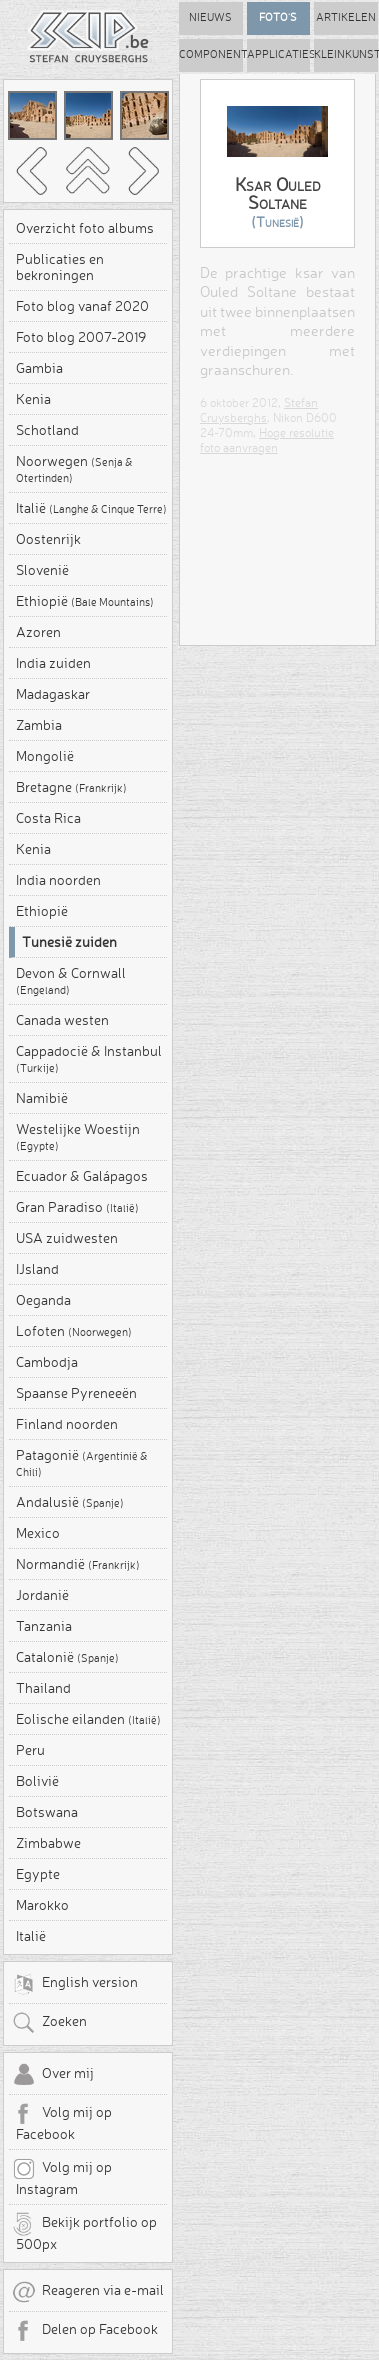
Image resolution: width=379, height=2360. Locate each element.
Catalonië (67, 1657)
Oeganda (43, 1300)
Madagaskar (53, 694)
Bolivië (37, 1781)
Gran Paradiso (77, 1207)
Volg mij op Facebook (62, 2122)
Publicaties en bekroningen (60, 267)
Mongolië (45, 756)
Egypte (38, 1874)
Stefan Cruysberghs (259, 410)
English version (75, 1984)
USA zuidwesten (67, 1238)
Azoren (38, 632)
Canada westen (62, 1020)
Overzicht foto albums (85, 228)
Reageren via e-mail (88, 2292)
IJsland (37, 1269)
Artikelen (346, 17)
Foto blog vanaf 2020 (82, 306)
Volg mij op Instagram (62, 2177)
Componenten (211, 54)
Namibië (42, 1098)
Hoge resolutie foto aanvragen (267, 440)
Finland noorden (67, 1424)
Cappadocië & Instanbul (89, 1059)
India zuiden (53, 663)
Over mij (53, 2075)
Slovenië (42, 570)
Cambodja (47, 1362)
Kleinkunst (346, 54)
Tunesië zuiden (69, 942)
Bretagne (71, 787)
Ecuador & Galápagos (82, 1176)
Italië (91, 508)
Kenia (33, 399)
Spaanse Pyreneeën (76, 1393)
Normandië (78, 1564)
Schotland (47, 430)
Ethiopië (85, 601)
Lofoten (74, 1331)
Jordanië (42, 1595)
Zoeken (49, 2023)
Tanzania (44, 1626)
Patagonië (82, 1463)
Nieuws (210, 17)
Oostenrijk (48, 539)
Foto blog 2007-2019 (81, 337)
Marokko (42, 1905)
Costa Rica (48, 818)
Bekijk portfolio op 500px (84, 2232)
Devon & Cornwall (71, 981)
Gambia (39, 368)
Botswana (47, 1812)
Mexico (38, 1533)
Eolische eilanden (88, 1719)
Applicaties (279, 54)
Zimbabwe (48, 1843)
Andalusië (70, 1502)
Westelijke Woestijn (78, 1137)
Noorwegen (74, 469)
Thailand (43, 1688)
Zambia (39, 725)
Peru (30, 1750)
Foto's (278, 17)
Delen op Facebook (85, 2331)
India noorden (58, 880)
